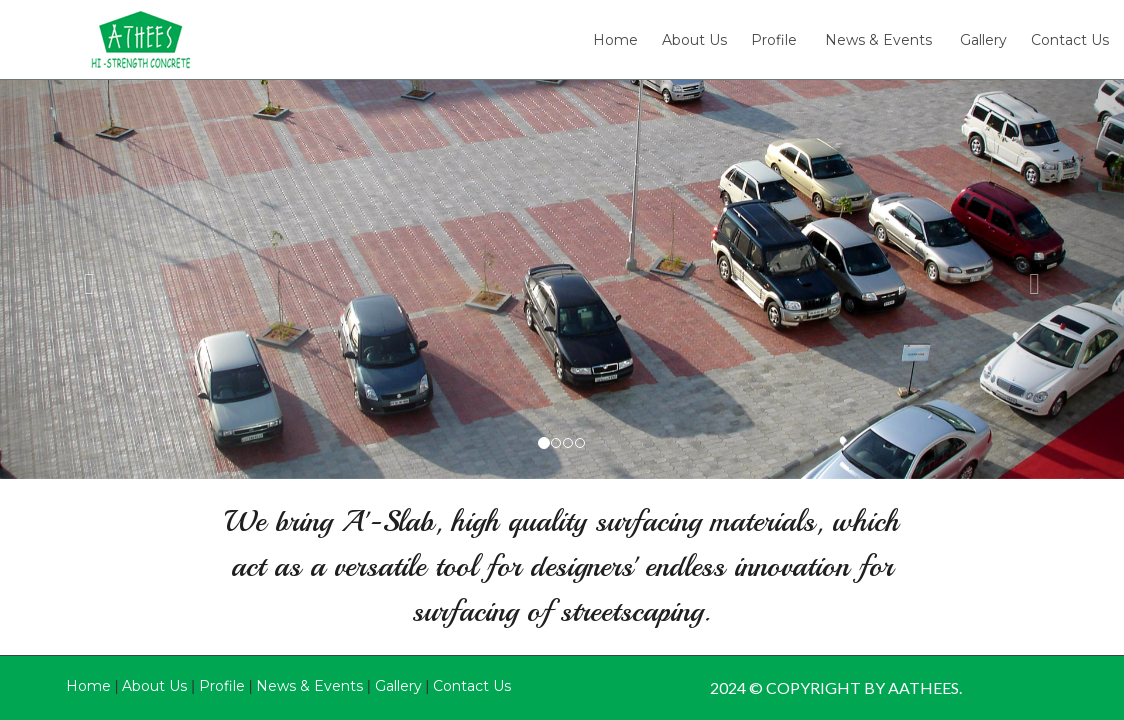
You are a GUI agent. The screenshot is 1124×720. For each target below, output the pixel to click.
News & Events (878, 41)
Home (615, 41)
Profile (774, 41)
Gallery (983, 41)
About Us (694, 41)
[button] (84, 279)
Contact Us (1070, 41)
